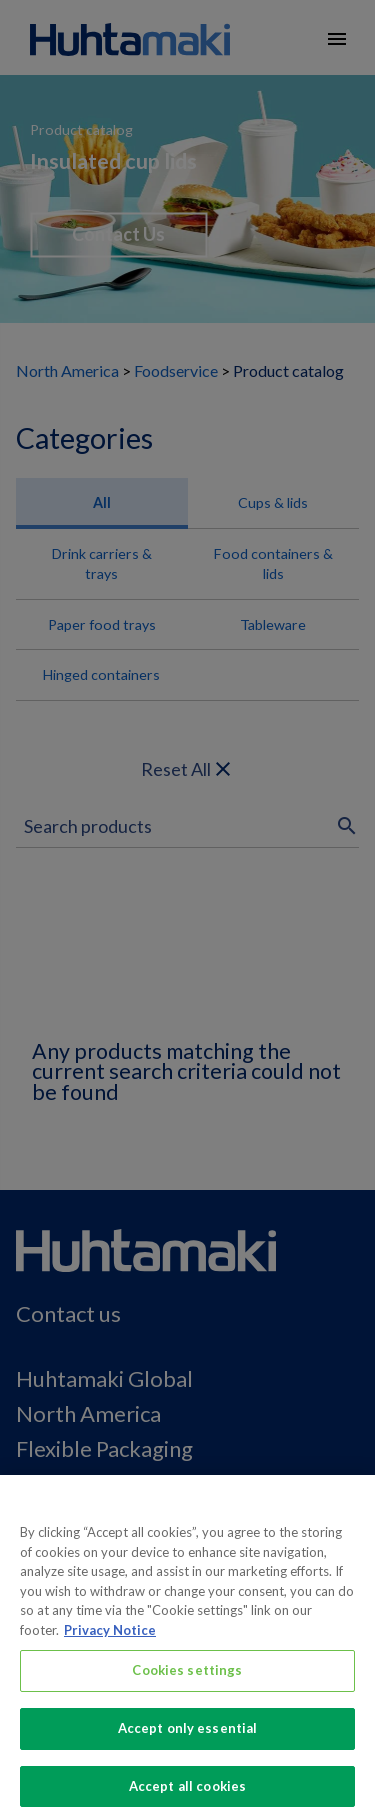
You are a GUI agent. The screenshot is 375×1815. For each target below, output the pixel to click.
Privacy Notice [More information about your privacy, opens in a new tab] (110, 1637)
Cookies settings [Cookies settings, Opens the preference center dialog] (187, 1678)
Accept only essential (188, 1735)
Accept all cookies (187, 1793)
